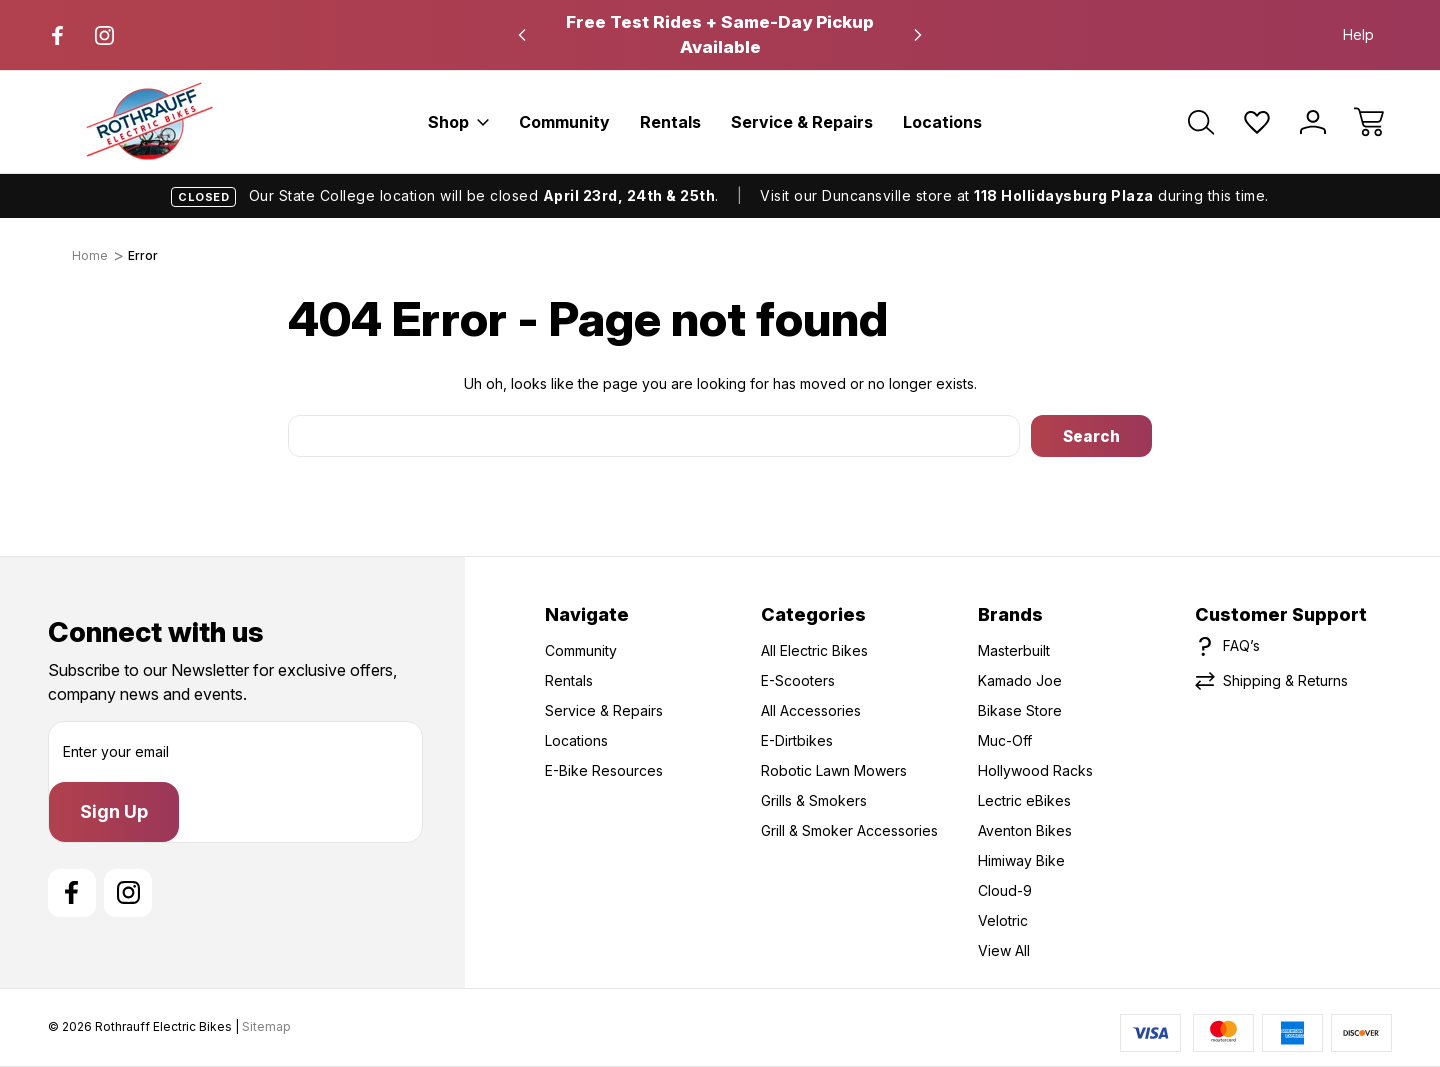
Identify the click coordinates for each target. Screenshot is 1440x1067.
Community (564, 122)
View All (1004, 950)
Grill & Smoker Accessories (849, 830)
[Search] (1201, 122)
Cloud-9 (1005, 890)
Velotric (1003, 920)
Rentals (670, 122)
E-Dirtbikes (797, 740)
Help (1358, 34)
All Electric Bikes (814, 650)
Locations (942, 122)
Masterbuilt (1014, 650)
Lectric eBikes (1024, 800)
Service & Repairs (802, 122)
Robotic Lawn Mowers (834, 770)
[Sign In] (1313, 122)
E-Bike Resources (604, 770)
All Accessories (811, 710)
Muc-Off (1005, 740)
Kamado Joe (1020, 680)
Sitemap (266, 1026)
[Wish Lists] (1257, 122)
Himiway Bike (1021, 860)
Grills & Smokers (814, 800)
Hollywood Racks (1035, 770)
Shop (458, 122)
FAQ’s (1241, 645)
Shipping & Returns (1285, 680)
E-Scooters (798, 680)
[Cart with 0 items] (1369, 122)
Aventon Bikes (1025, 830)
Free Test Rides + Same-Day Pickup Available (720, 34)
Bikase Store (1020, 710)
